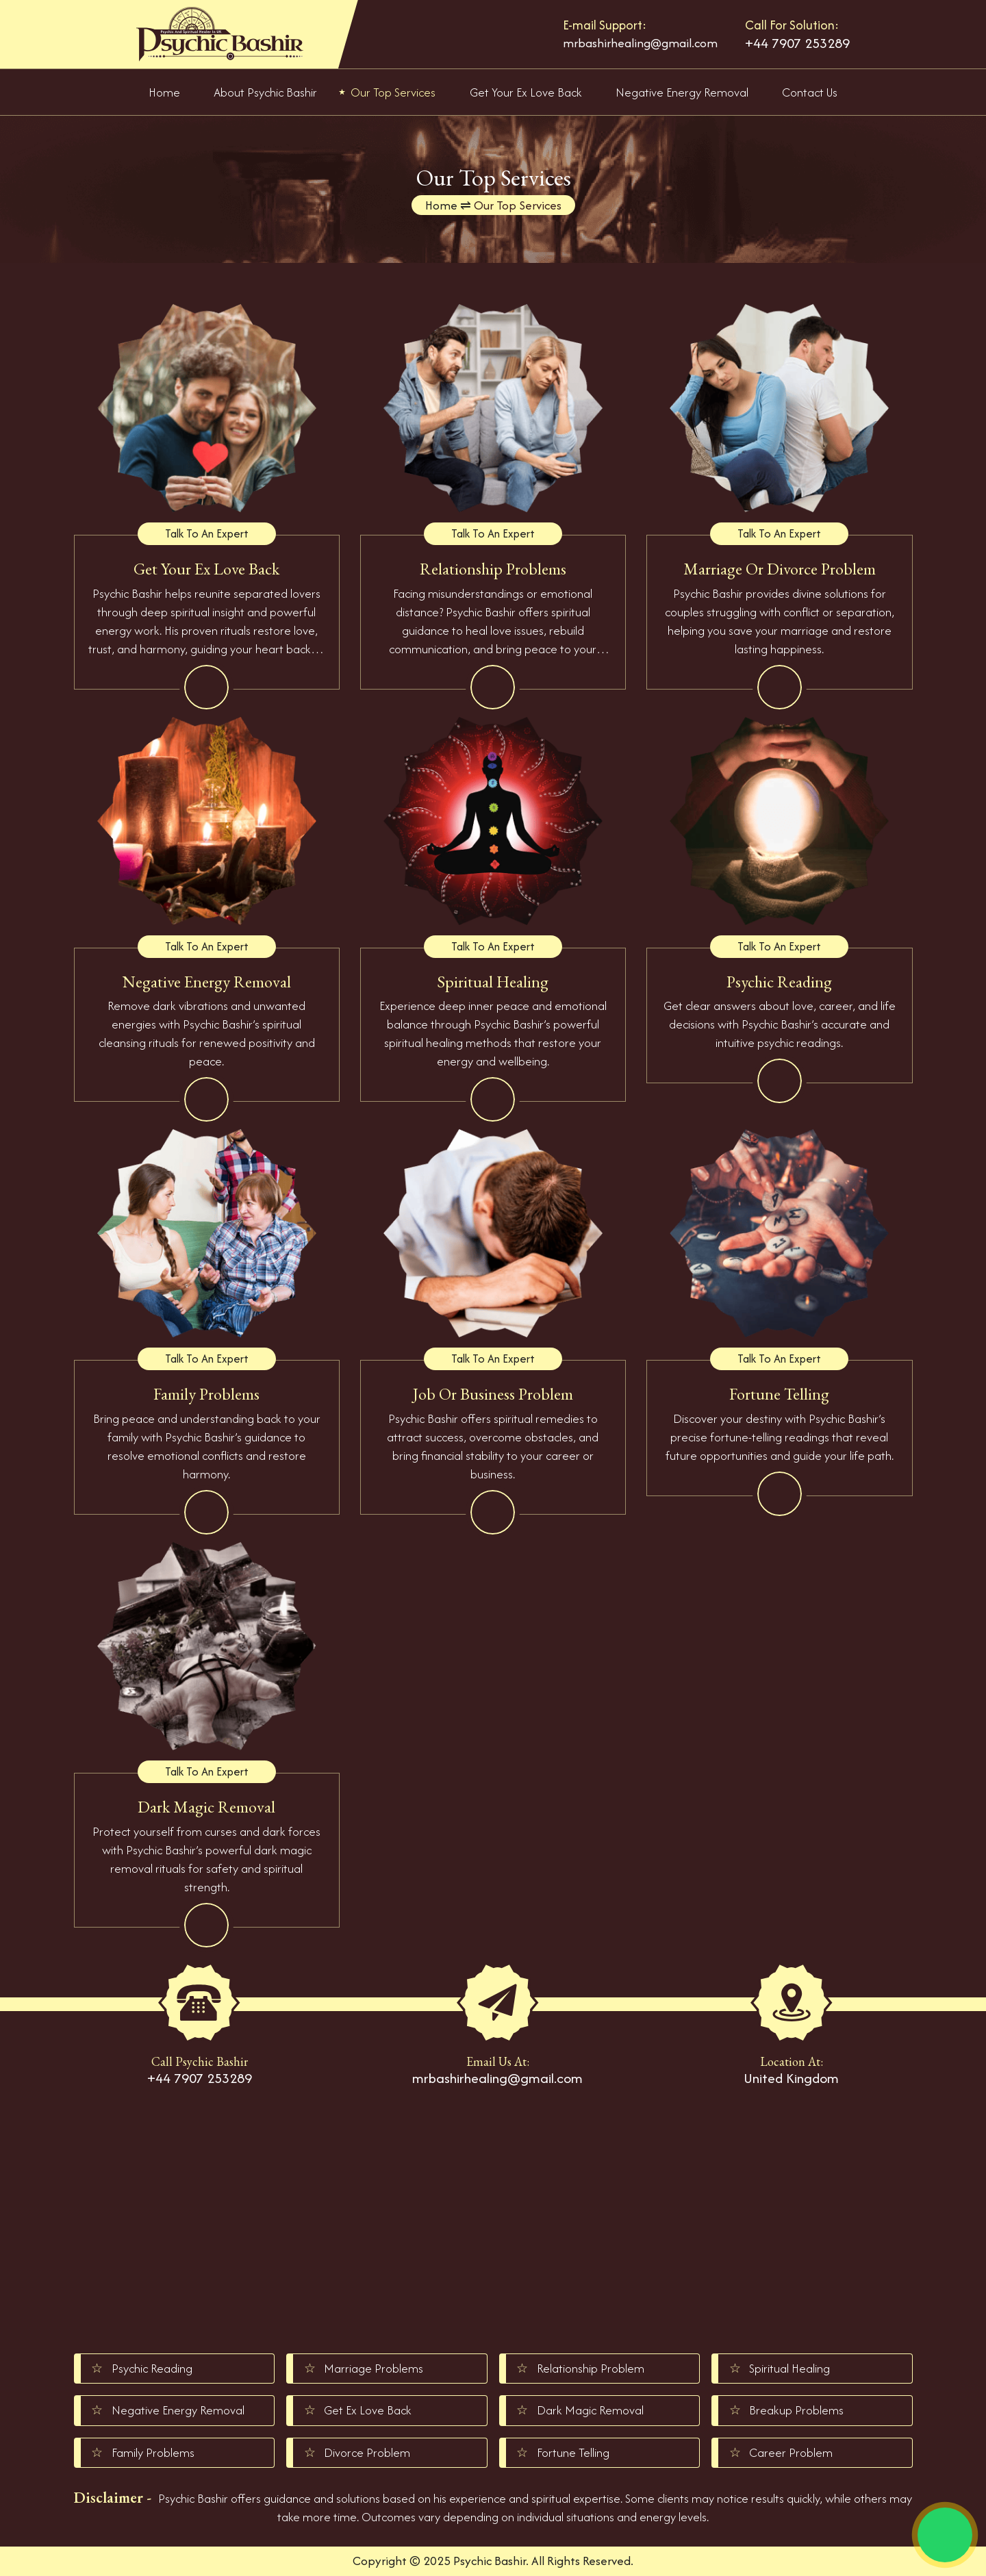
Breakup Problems (796, 2410)
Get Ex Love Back (368, 2410)
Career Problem (791, 2452)
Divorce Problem (367, 2452)
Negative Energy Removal (682, 92)
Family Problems (153, 2452)
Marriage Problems (373, 2368)
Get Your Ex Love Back (526, 92)
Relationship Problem (590, 2368)
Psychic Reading (152, 2368)
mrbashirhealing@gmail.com (640, 42)
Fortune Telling (573, 2452)
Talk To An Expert (207, 533)
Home (164, 92)
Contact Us (809, 92)
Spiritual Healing (789, 2368)
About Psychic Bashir (265, 92)
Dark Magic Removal (590, 2410)
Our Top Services (393, 92)
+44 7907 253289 (797, 43)
